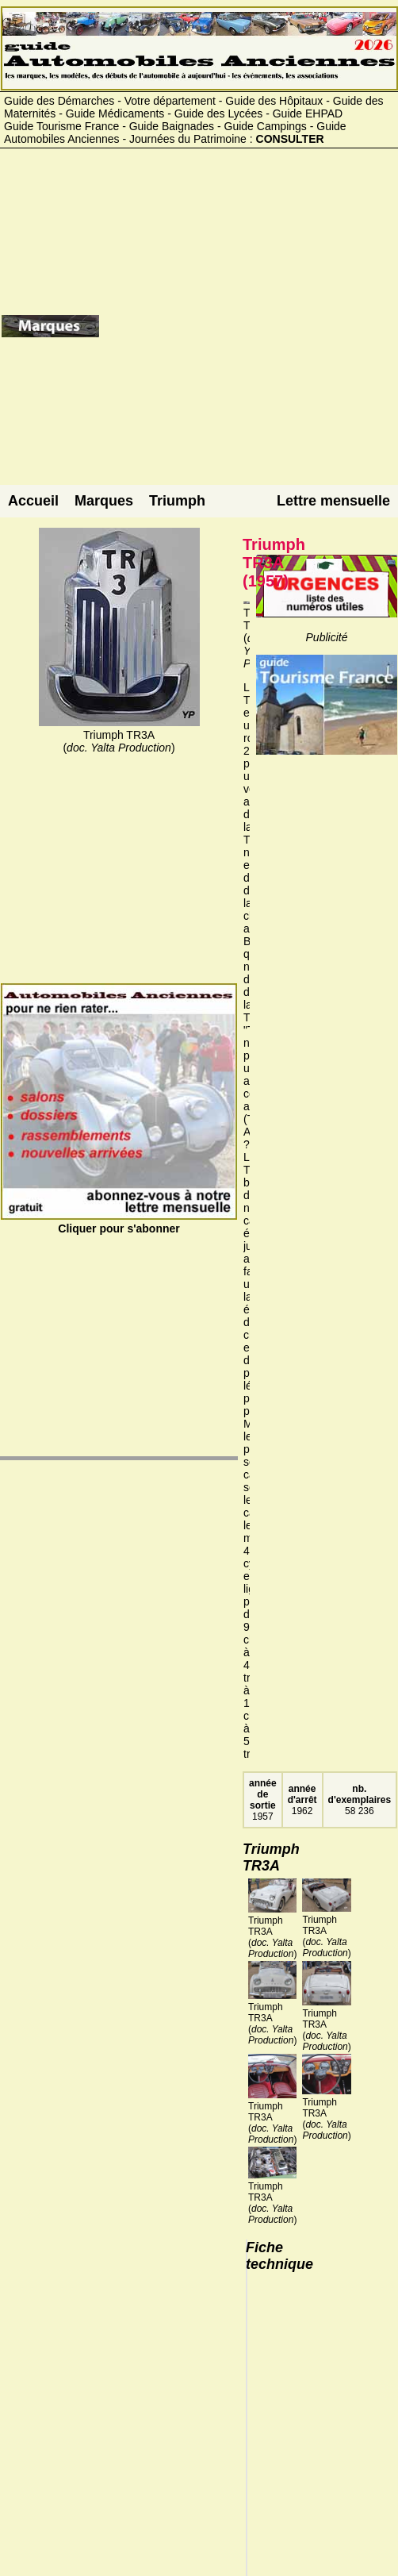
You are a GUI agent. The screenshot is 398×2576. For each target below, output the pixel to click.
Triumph (177, 501)
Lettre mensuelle (333, 501)
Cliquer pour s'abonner (119, 1222)
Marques (104, 501)
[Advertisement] (247, 332)
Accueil (33, 501)
